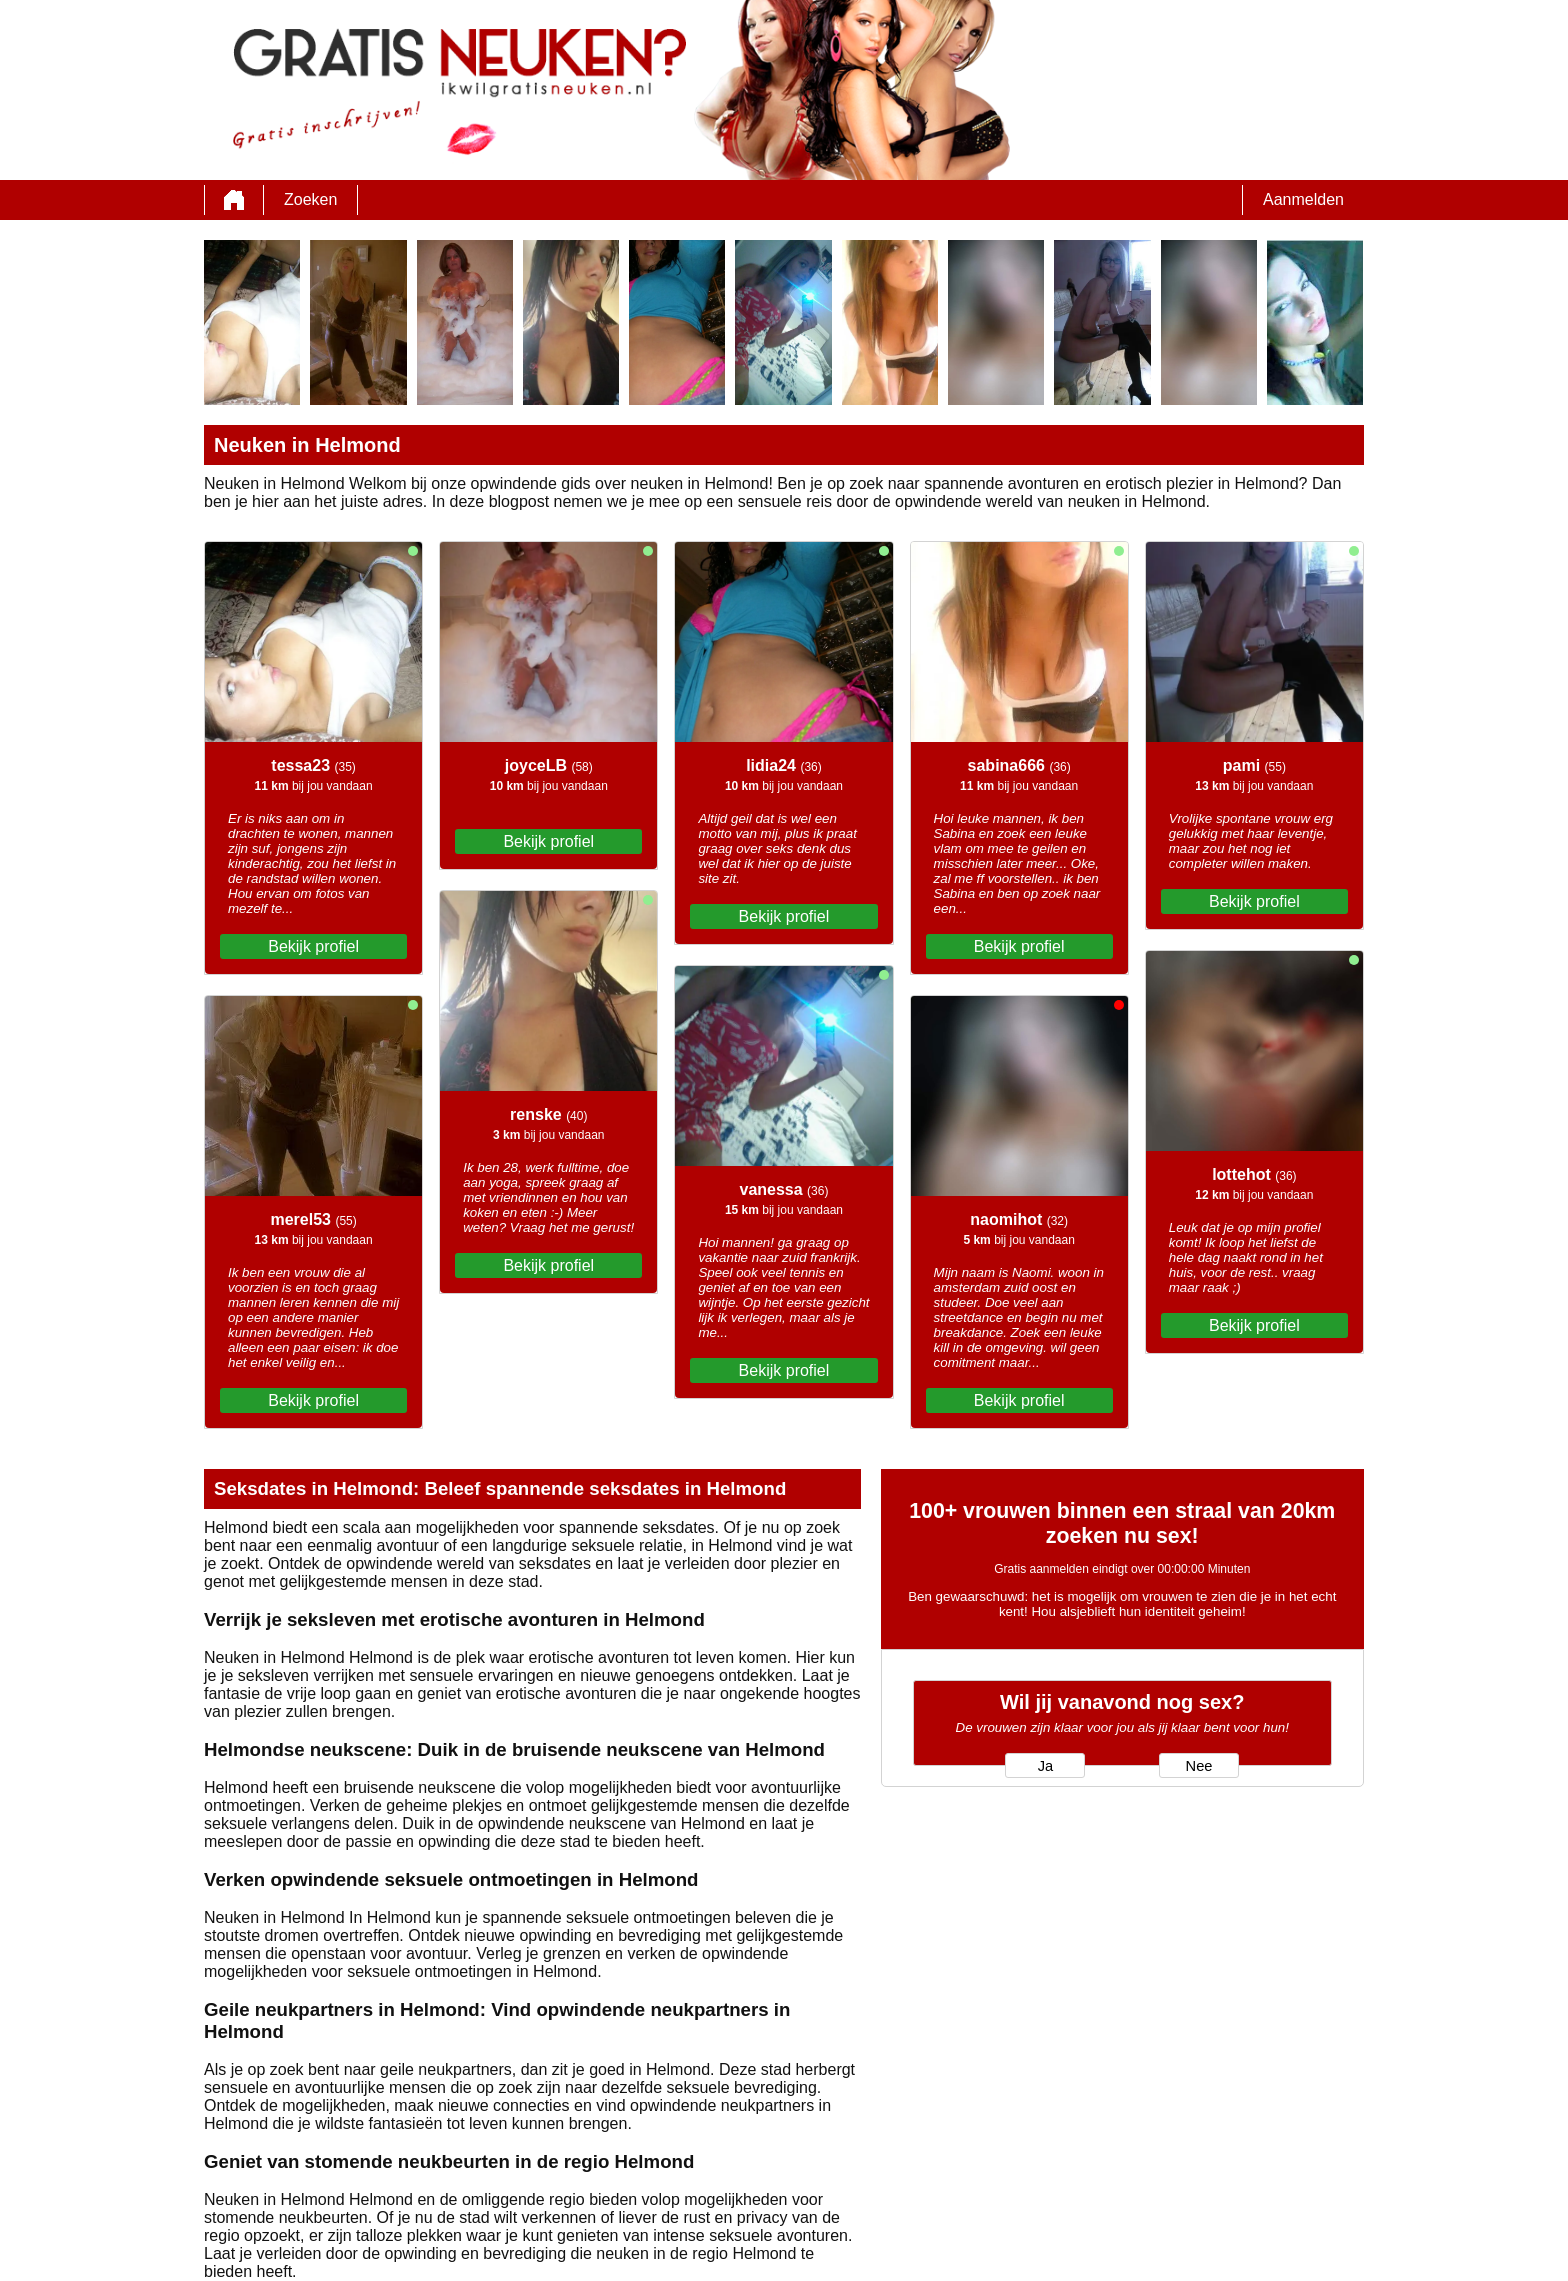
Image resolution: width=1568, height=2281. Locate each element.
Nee (1199, 1766)
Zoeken (310, 199)
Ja (1045, 1766)
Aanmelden (1303, 199)
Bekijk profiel (313, 946)
